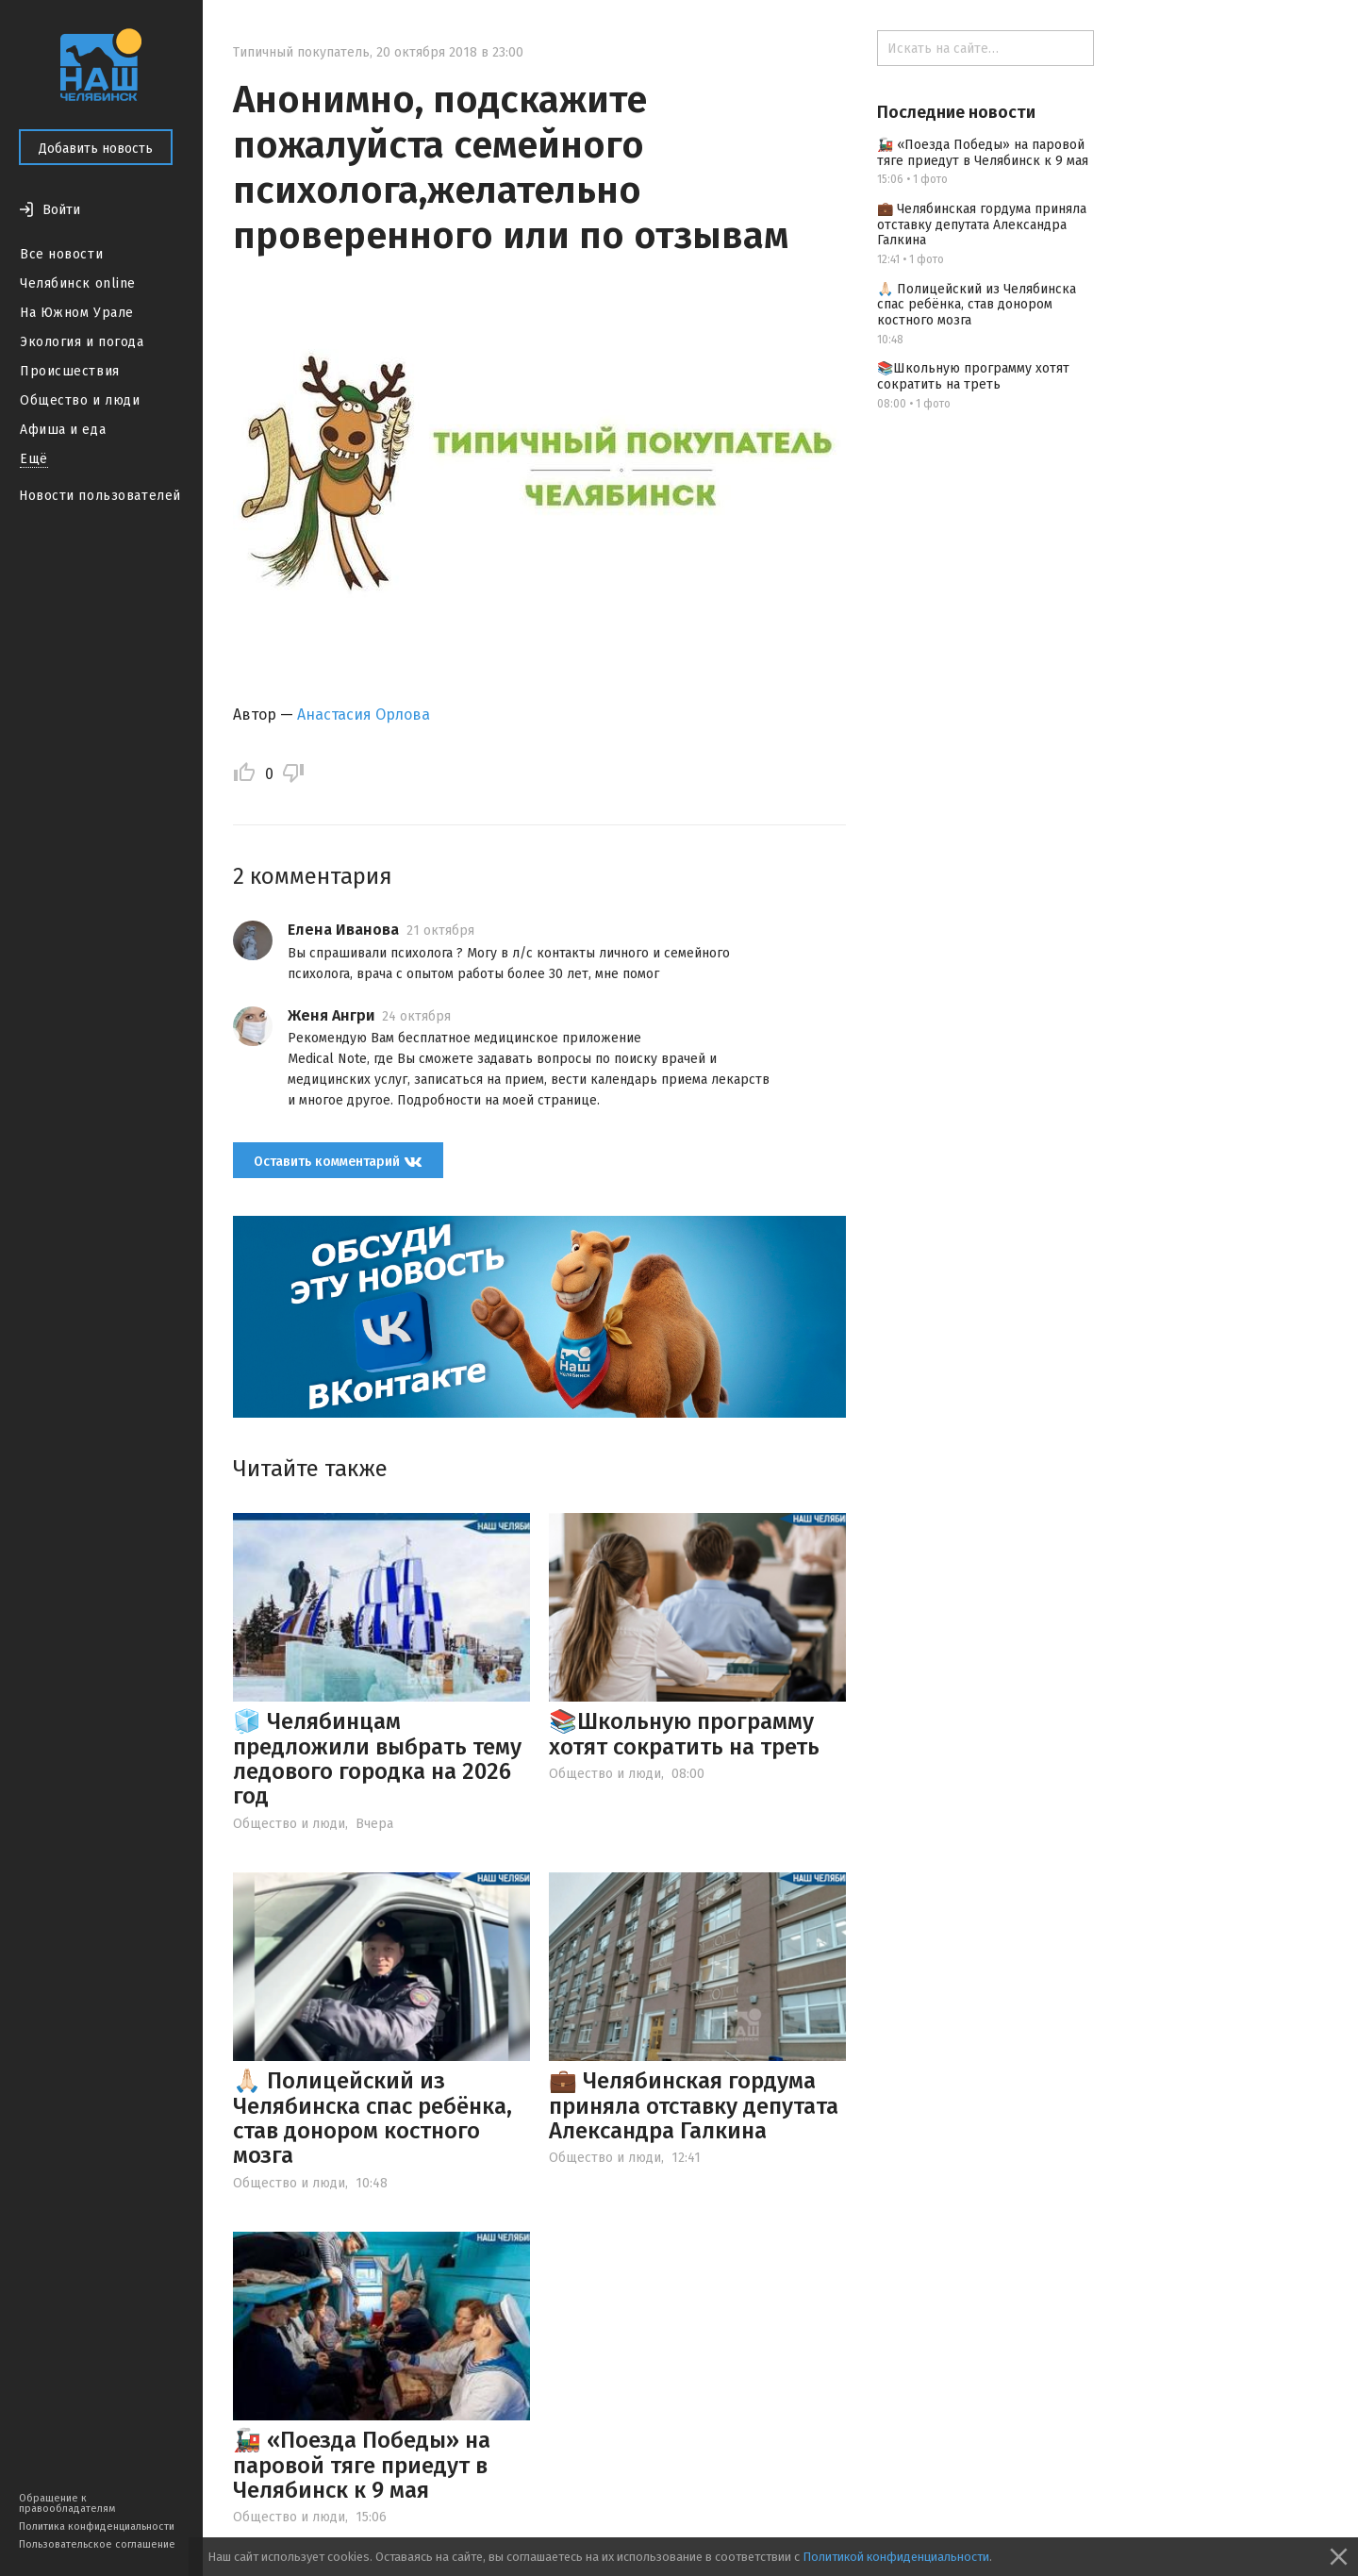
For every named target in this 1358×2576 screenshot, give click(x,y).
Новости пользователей (100, 496)
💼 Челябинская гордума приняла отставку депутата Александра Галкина (693, 2106)
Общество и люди (80, 400)
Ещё (34, 459)
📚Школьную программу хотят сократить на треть (684, 1733)
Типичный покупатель (301, 52)
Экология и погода (82, 342)
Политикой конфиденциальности (896, 2557)
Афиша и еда (63, 430)
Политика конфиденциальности (96, 2526)
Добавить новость (96, 149)
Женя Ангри (331, 1015)
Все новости (61, 254)
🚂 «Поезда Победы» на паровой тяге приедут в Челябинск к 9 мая (361, 2465)
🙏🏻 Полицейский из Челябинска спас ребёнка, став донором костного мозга (372, 2118)
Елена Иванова (343, 930)
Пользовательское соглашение (97, 2544)
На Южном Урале (77, 313)
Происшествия (70, 371)
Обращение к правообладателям (67, 2503)
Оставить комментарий (338, 1162)
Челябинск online (78, 283)
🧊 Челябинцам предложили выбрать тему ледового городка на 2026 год (377, 1758)
